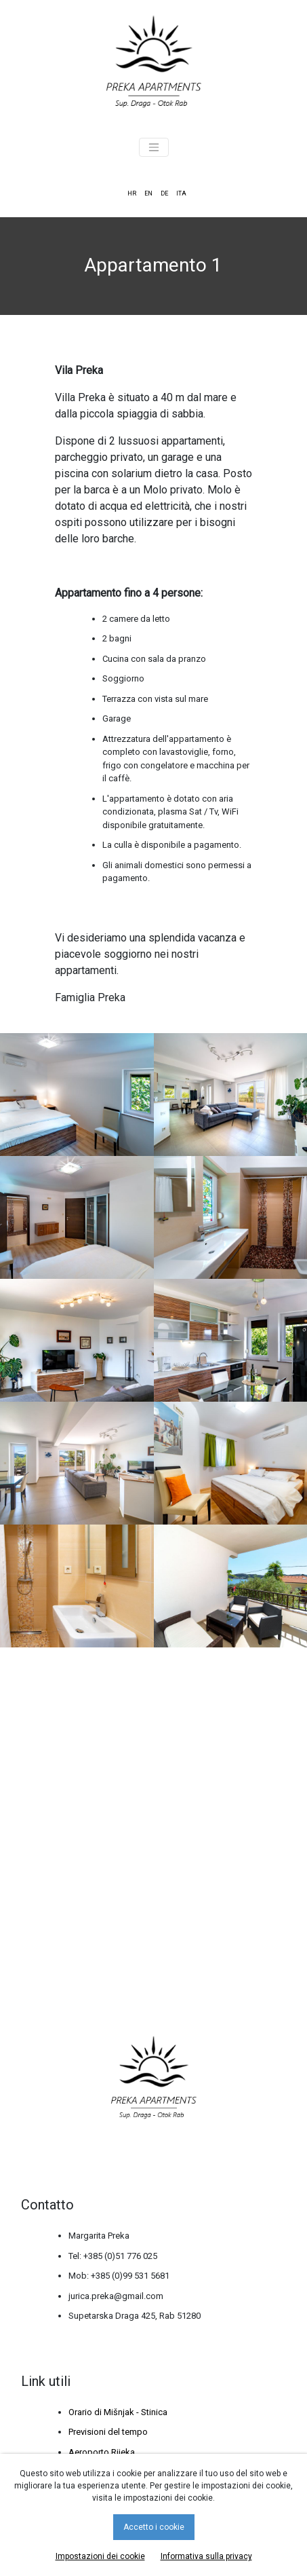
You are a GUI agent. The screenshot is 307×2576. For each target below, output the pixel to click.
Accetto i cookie (153, 2527)
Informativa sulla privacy (206, 2556)
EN (148, 193)
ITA (181, 193)
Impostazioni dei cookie (100, 2556)
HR (131, 193)
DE (164, 193)
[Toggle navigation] (154, 147)
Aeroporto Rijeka (101, 2452)
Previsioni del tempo (108, 2432)
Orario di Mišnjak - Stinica (117, 2412)
